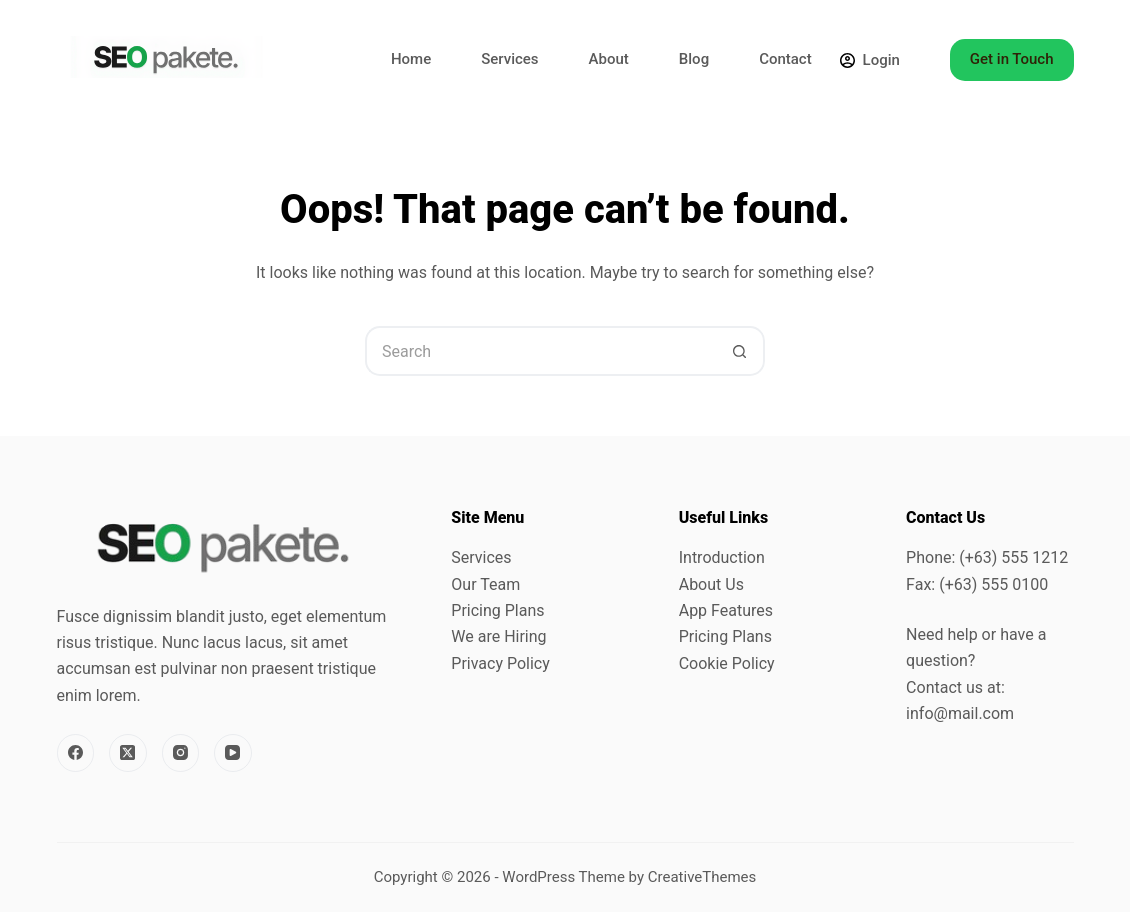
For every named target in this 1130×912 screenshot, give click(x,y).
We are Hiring (498, 636)
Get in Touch (1012, 59)
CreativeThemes (702, 877)
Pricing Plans (497, 610)
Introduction (722, 557)
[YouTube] (233, 753)
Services (509, 59)
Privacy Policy (500, 663)
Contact (785, 59)
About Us (711, 584)
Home (411, 59)
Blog (694, 59)
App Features (726, 610)
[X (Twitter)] (128, 753)
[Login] (870, 60)
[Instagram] (181, 753)
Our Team (485, 584)
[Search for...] (540, 351)
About (609, 59)
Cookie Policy (727, 663)
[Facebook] (76, 753)
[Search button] (740, 351)
